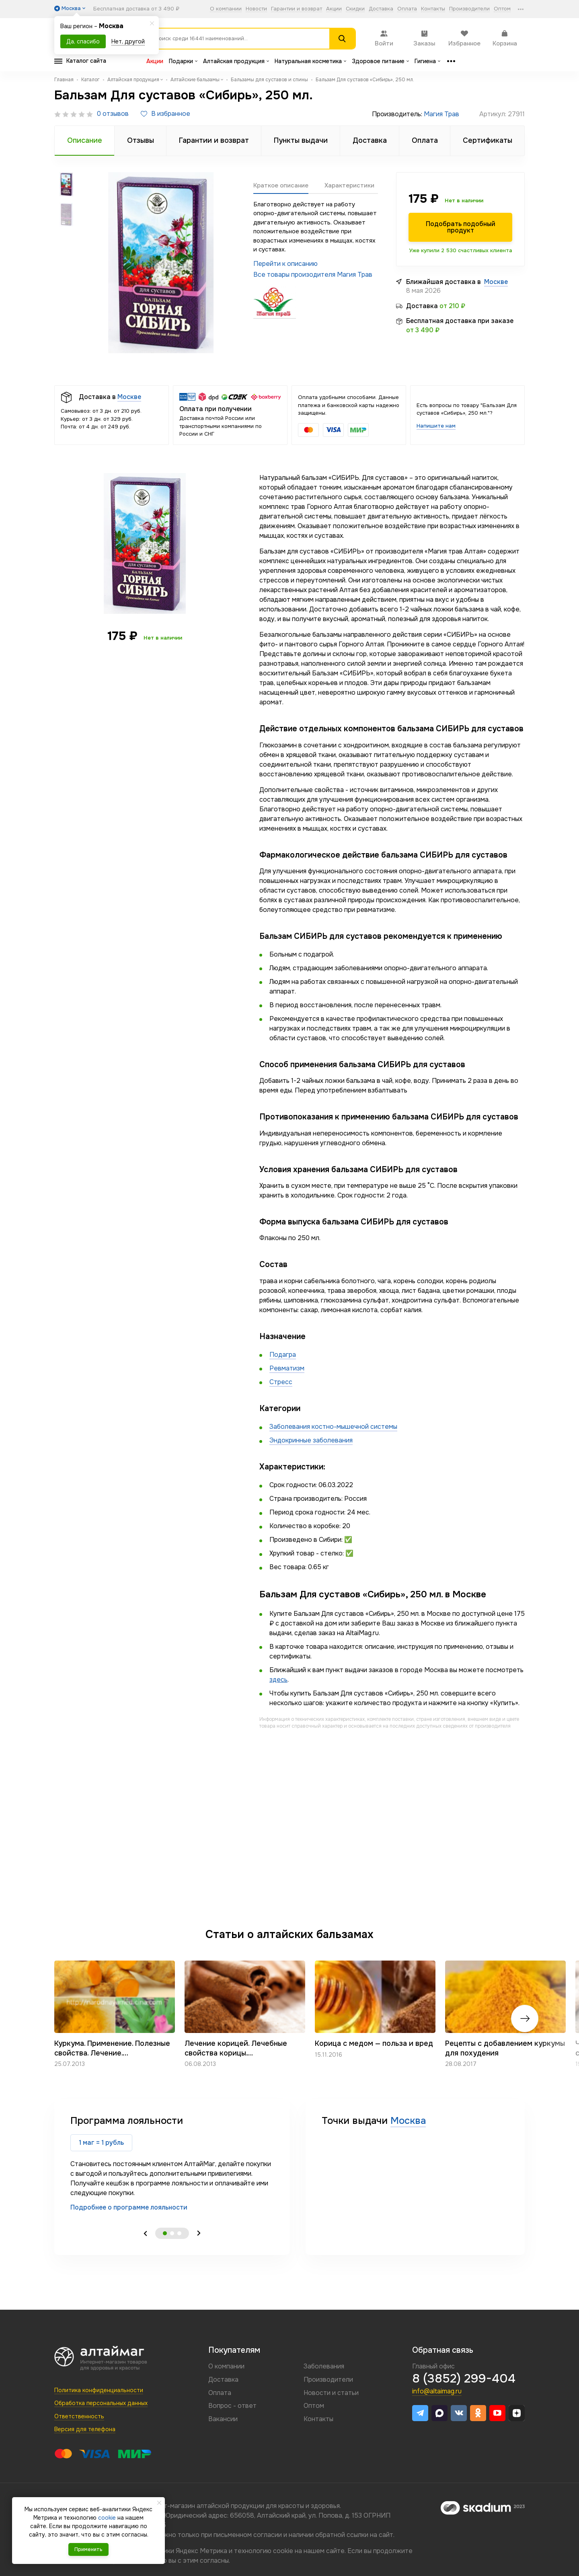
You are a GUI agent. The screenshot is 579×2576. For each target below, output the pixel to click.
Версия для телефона (84, 2429)
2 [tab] (172, 2233)
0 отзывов (113, 114)
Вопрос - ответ (232, 2405)
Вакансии (223, 2419)
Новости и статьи (331, 2393)
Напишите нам (436, 425)
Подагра (282, 1354)
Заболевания (324, 2366)
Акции (334, 9)
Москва (408, 2121)
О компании (226, 9)
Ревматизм (286, 1368)
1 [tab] (165, 2233)
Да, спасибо (83, 41)
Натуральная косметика (310, 61)
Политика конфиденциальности (98, 2390)
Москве (496, 282)
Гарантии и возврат (296, 9)
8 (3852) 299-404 (463, 2378)
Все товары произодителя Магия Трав (312, 274)
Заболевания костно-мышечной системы (333, 1426)
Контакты (433, 9)
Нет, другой (128, 41)
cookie (283, 2551)
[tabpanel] (171, 2163)
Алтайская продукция (236, 61)
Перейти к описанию (285, 263)
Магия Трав (441, 114)
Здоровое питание (380, 61)
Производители (469, 9)
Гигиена (427, 61)
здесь (278, 1679)
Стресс (280, 1382)
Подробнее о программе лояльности (128, 2207)
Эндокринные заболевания (311, 1440)
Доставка (381, 9)
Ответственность (79, 2416)
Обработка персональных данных (101, 2403)
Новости (256, 9)
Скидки (355, 9)
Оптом (502, 9)
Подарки (183, 61)
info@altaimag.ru (437, 2391)
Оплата (407, 9)
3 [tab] (179, 2233)
